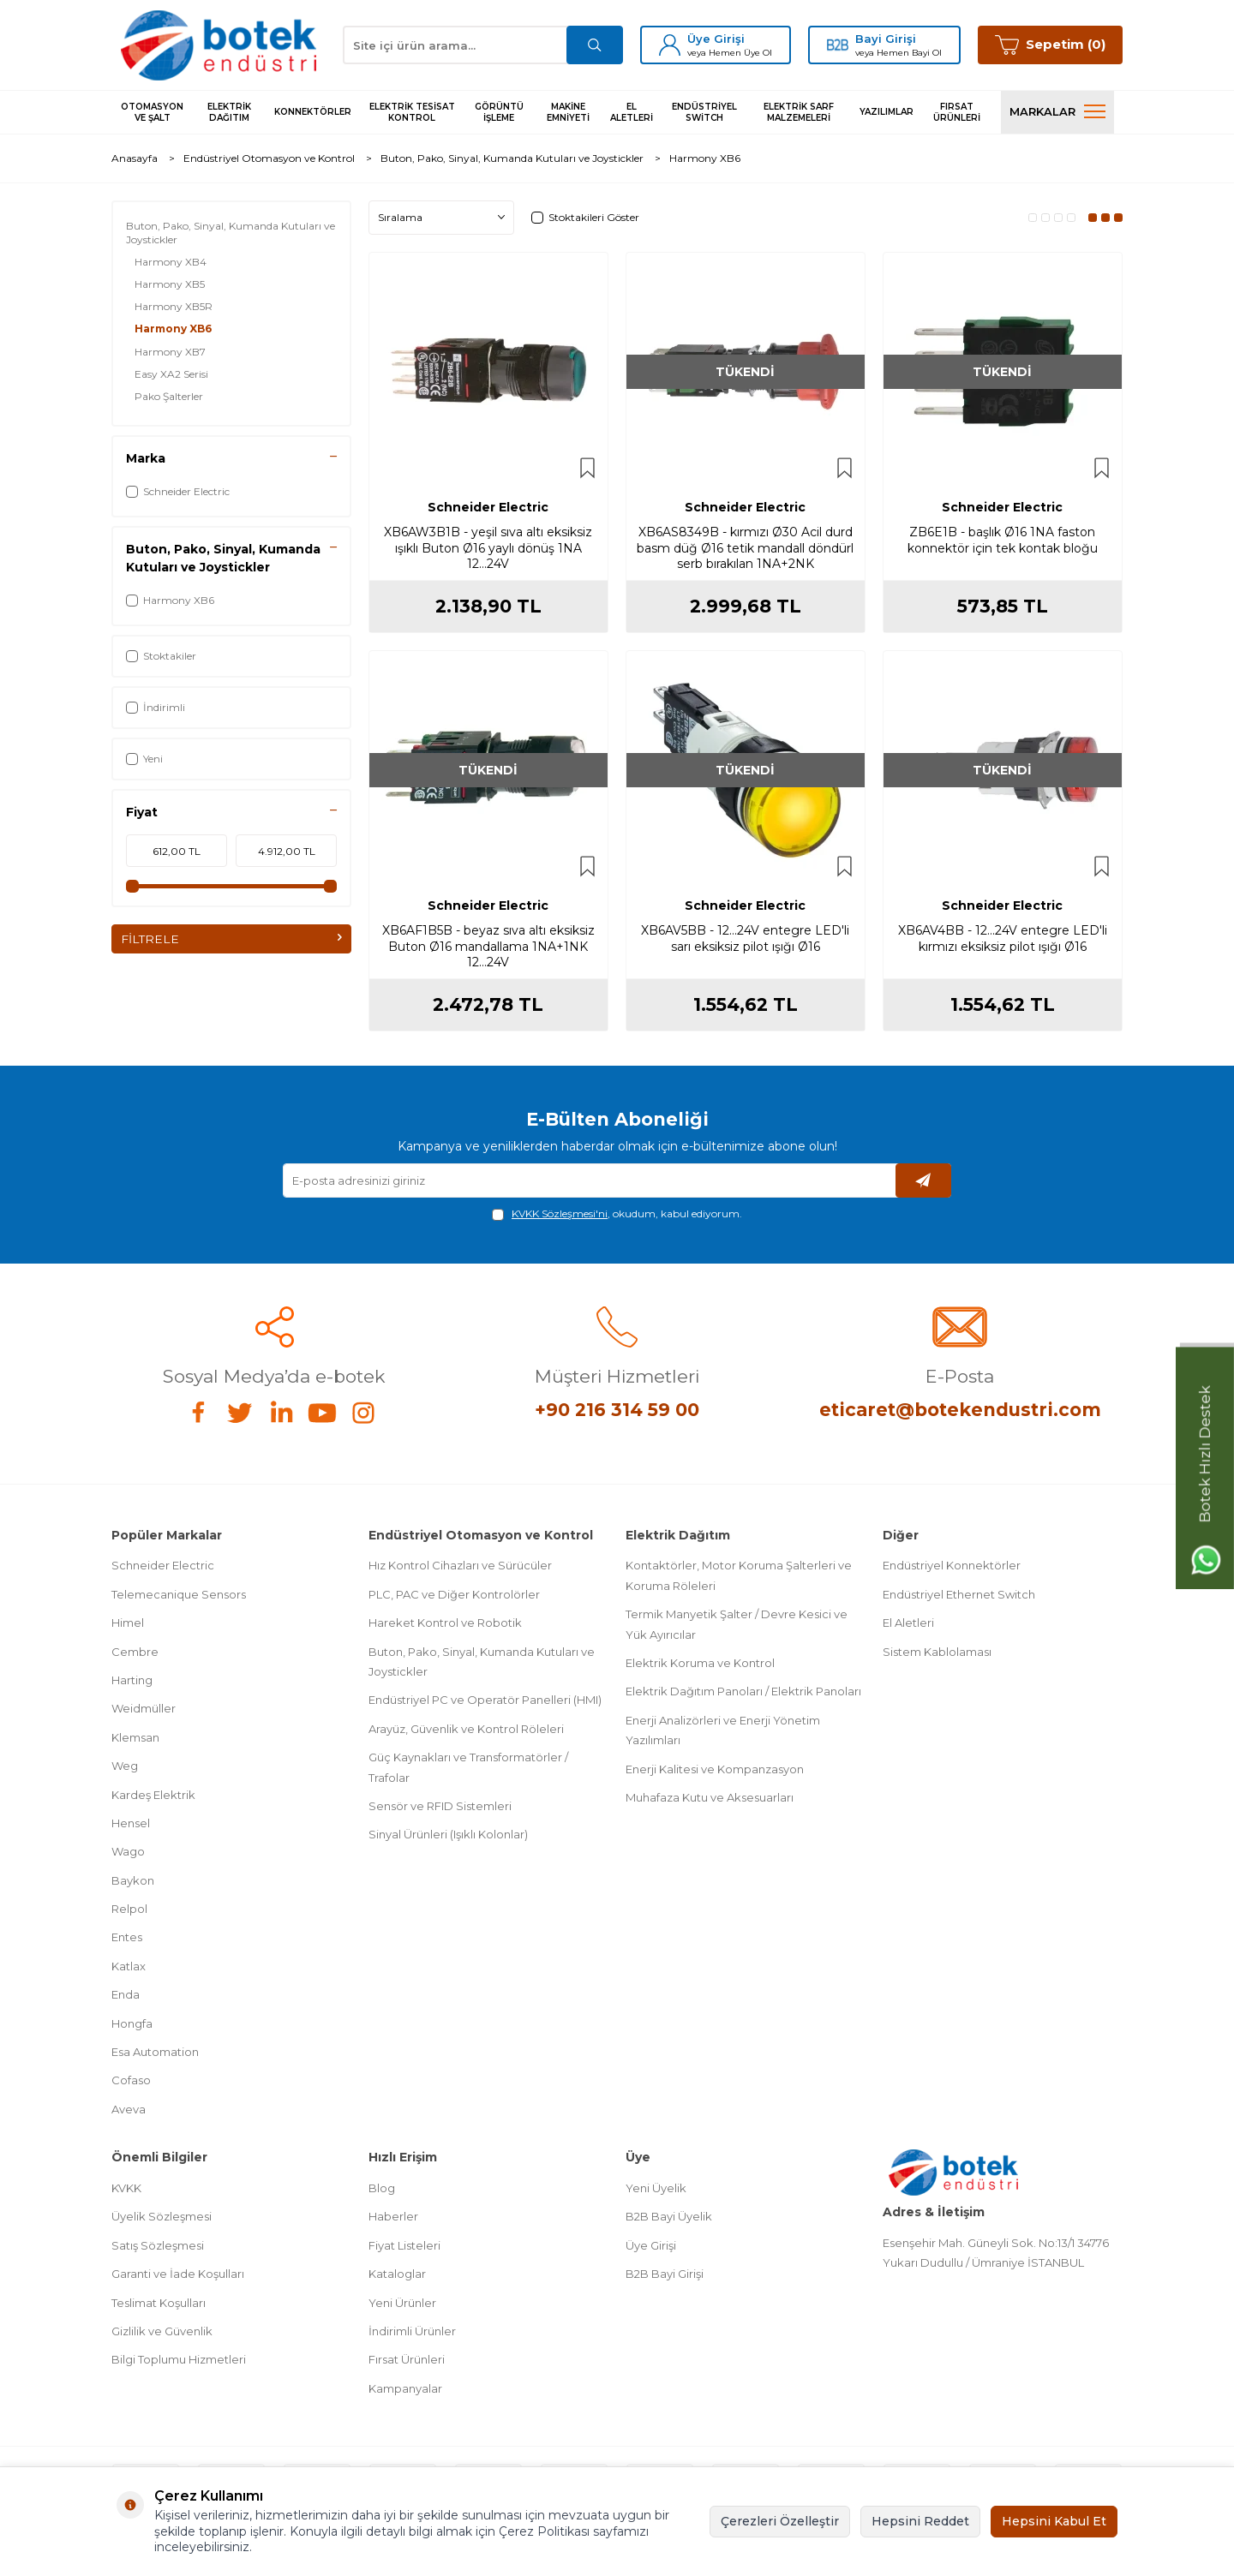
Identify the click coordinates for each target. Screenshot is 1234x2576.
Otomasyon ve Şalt (152, 112)
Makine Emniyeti (568, 112)
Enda (125, 1994)
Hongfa (132, 2023)
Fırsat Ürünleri (956, 112)
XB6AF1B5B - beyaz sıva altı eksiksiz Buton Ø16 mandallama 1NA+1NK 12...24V (488, 947)
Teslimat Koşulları (158, 2303)
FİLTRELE (231, 939)
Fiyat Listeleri (404, 2245)
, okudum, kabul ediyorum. (617, 1214)
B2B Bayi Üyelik (669, 2216)
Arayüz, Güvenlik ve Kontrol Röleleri (466, 1729)
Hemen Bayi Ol (909, 52)
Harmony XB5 (170, 284)
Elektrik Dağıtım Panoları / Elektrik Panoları (743, 1691)
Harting (132, 1680)
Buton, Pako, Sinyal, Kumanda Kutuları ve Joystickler (512, 158)
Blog (381, 2188)
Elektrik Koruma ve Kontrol (700, 1663)
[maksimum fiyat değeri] (286, 850)
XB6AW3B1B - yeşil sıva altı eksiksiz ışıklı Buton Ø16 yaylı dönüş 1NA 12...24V (488, 548)
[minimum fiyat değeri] (176, 850)
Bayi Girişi (885, 38)
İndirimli (155, 707)
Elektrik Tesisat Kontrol (412, 112)
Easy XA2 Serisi (171, 374)
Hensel (130, 1823)
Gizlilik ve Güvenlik (162, 2331)
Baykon (132, 1880)
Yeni (144, 758)
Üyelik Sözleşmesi (161, 2216)
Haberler (393, 2216)
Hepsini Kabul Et (1054, 2521)
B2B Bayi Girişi (665, 2273)
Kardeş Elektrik (153, 1795)
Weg (124, 1765)
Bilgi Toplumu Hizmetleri (178, 2359)
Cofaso (131, 2080)
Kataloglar (397, 2273)
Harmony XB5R (174, 306)
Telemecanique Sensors (178, 1594)
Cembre (135, 1652)
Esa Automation (155, 2052)
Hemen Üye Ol (740, 52)
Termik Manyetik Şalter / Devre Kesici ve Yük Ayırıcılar (737, 1624)
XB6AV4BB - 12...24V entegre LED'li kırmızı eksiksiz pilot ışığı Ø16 (1002, 938)
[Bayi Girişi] (837, 45)
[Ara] (593, 45)
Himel (127, 1622)
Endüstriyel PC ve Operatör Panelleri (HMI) (485, 1699)
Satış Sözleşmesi (157, 2245)
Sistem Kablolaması (937, 1652)
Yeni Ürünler (402, 2303)
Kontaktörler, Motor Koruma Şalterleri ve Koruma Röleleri (739, 1575)
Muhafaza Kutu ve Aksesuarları (710, 1797)
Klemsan (135, 1737)
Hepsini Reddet (920, 2521)
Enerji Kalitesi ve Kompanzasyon (715, 1769)
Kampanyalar (405, 2388)
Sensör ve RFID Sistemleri (440, 1806)
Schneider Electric (178, 491)
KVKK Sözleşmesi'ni (560, 1213)
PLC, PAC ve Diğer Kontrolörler (454, 1594)
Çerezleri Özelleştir (780, 2521)
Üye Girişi (716, 38)
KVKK (126, 2188)
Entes (126, 1937)
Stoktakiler (161, 655)
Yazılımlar (887, 111)
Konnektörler (312, 111)
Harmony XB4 (171, 261)
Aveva (128, 2109)
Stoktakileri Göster (585, 217)
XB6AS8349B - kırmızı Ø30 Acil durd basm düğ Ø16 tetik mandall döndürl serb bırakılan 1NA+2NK (745, 548)
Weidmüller (143, 1708)
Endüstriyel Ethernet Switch (959, 1594)
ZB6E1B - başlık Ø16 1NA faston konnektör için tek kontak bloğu (1003, 540)
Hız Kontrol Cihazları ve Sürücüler (460, 1565)
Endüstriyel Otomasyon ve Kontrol (269, 158)
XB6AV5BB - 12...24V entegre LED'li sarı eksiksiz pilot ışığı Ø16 (745, 938)
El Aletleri (631, 112)
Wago (128, 1851)
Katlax (128, 1966)
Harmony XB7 (170, 351)
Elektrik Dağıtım (229, 112)
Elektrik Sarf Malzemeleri (799, 112)
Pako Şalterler (169, 396)
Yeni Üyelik (656, 2188)
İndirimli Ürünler (412, 2331)
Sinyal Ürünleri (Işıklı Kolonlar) (448, 1834)
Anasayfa (134, 158)
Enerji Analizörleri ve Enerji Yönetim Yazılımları (723, 1730)
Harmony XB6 (173, 328)
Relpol (129, 1909)
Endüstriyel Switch (704, 112)
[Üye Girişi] (669, 45)
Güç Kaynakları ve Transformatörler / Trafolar (468, 1767)
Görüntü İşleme (499, 112)
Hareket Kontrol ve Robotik (445, 1622)
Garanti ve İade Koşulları (177, 2273)
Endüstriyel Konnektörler (952, 1565)
